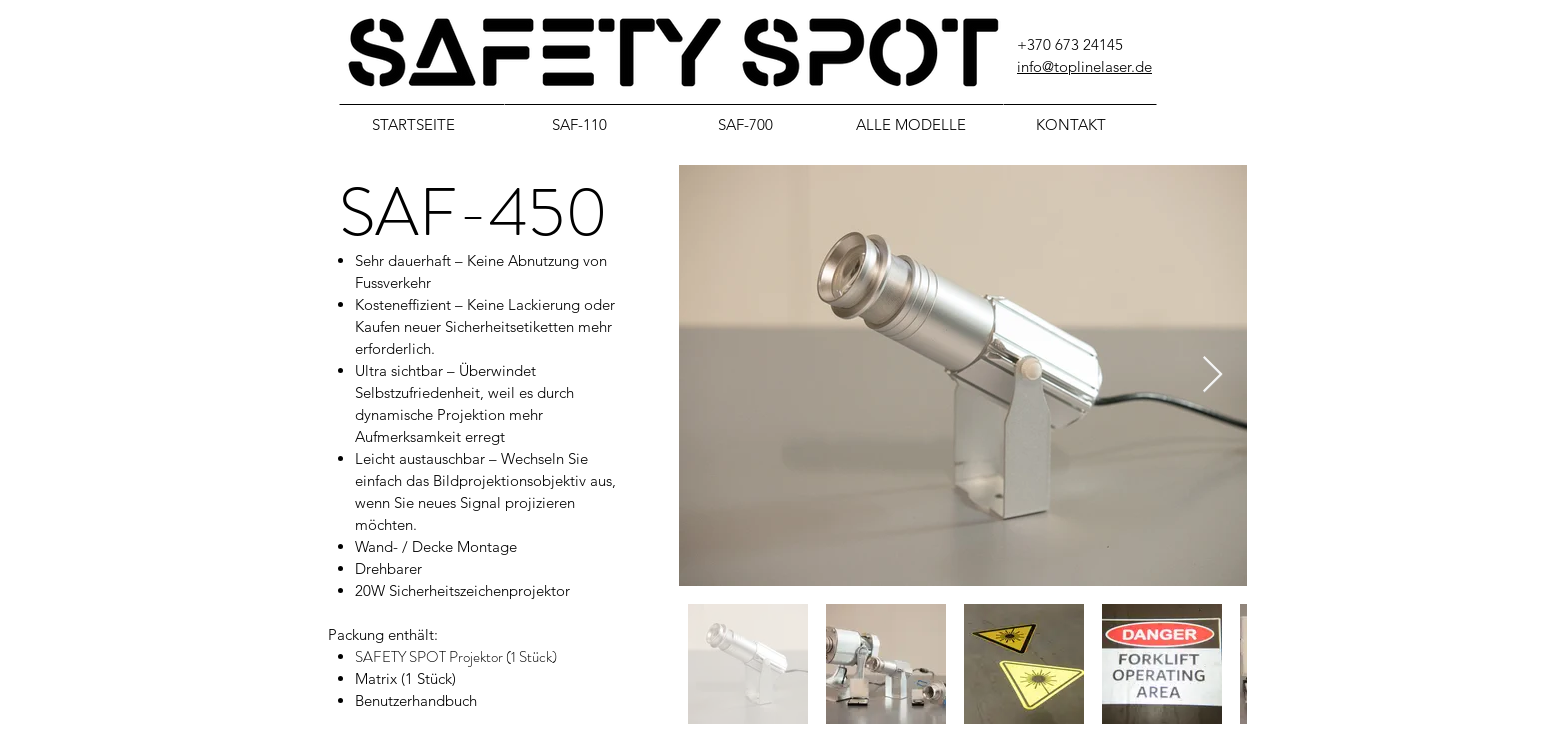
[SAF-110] (588, 124)
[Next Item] (1212, 375)
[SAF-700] (754, 124)
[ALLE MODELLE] (920, 124)
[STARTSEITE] (422, 124)
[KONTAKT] (1080, 124)
